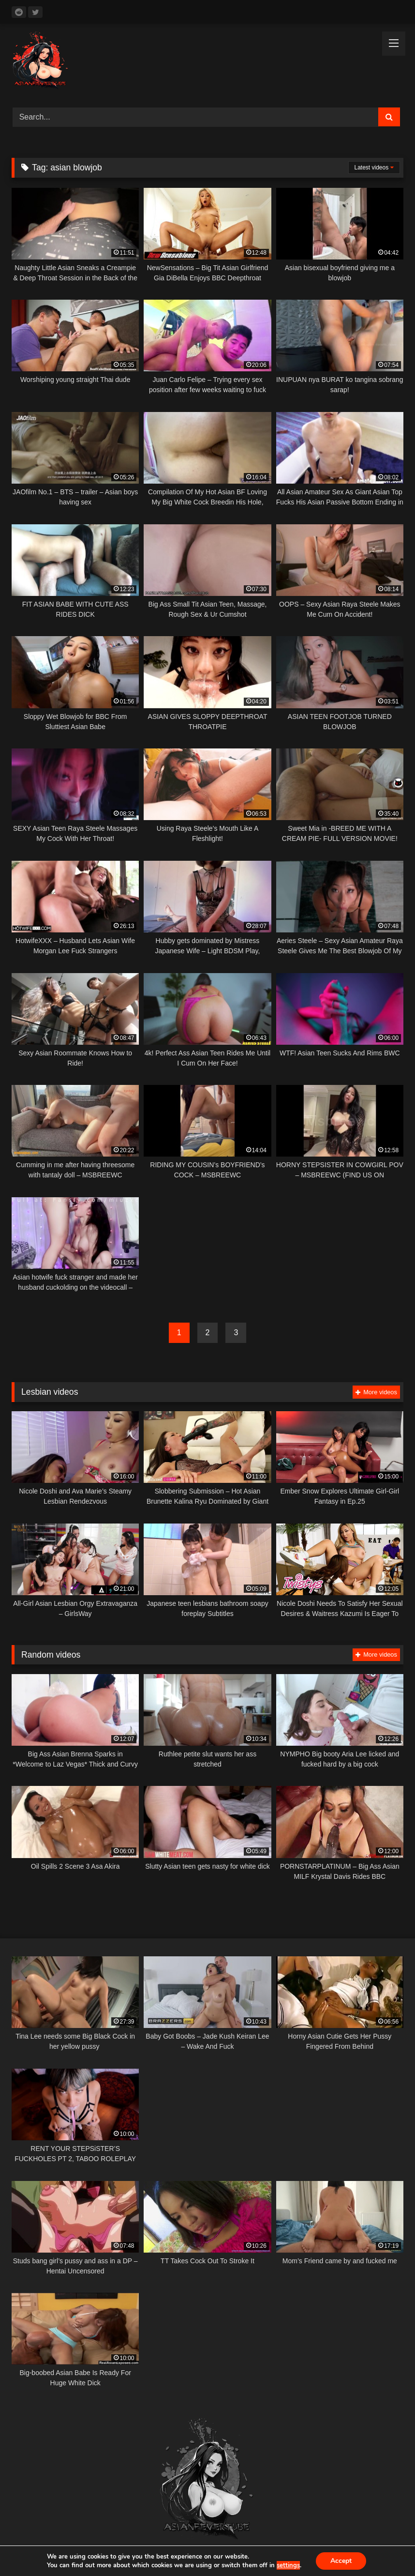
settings (288, 2565)
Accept (341, 2560)
